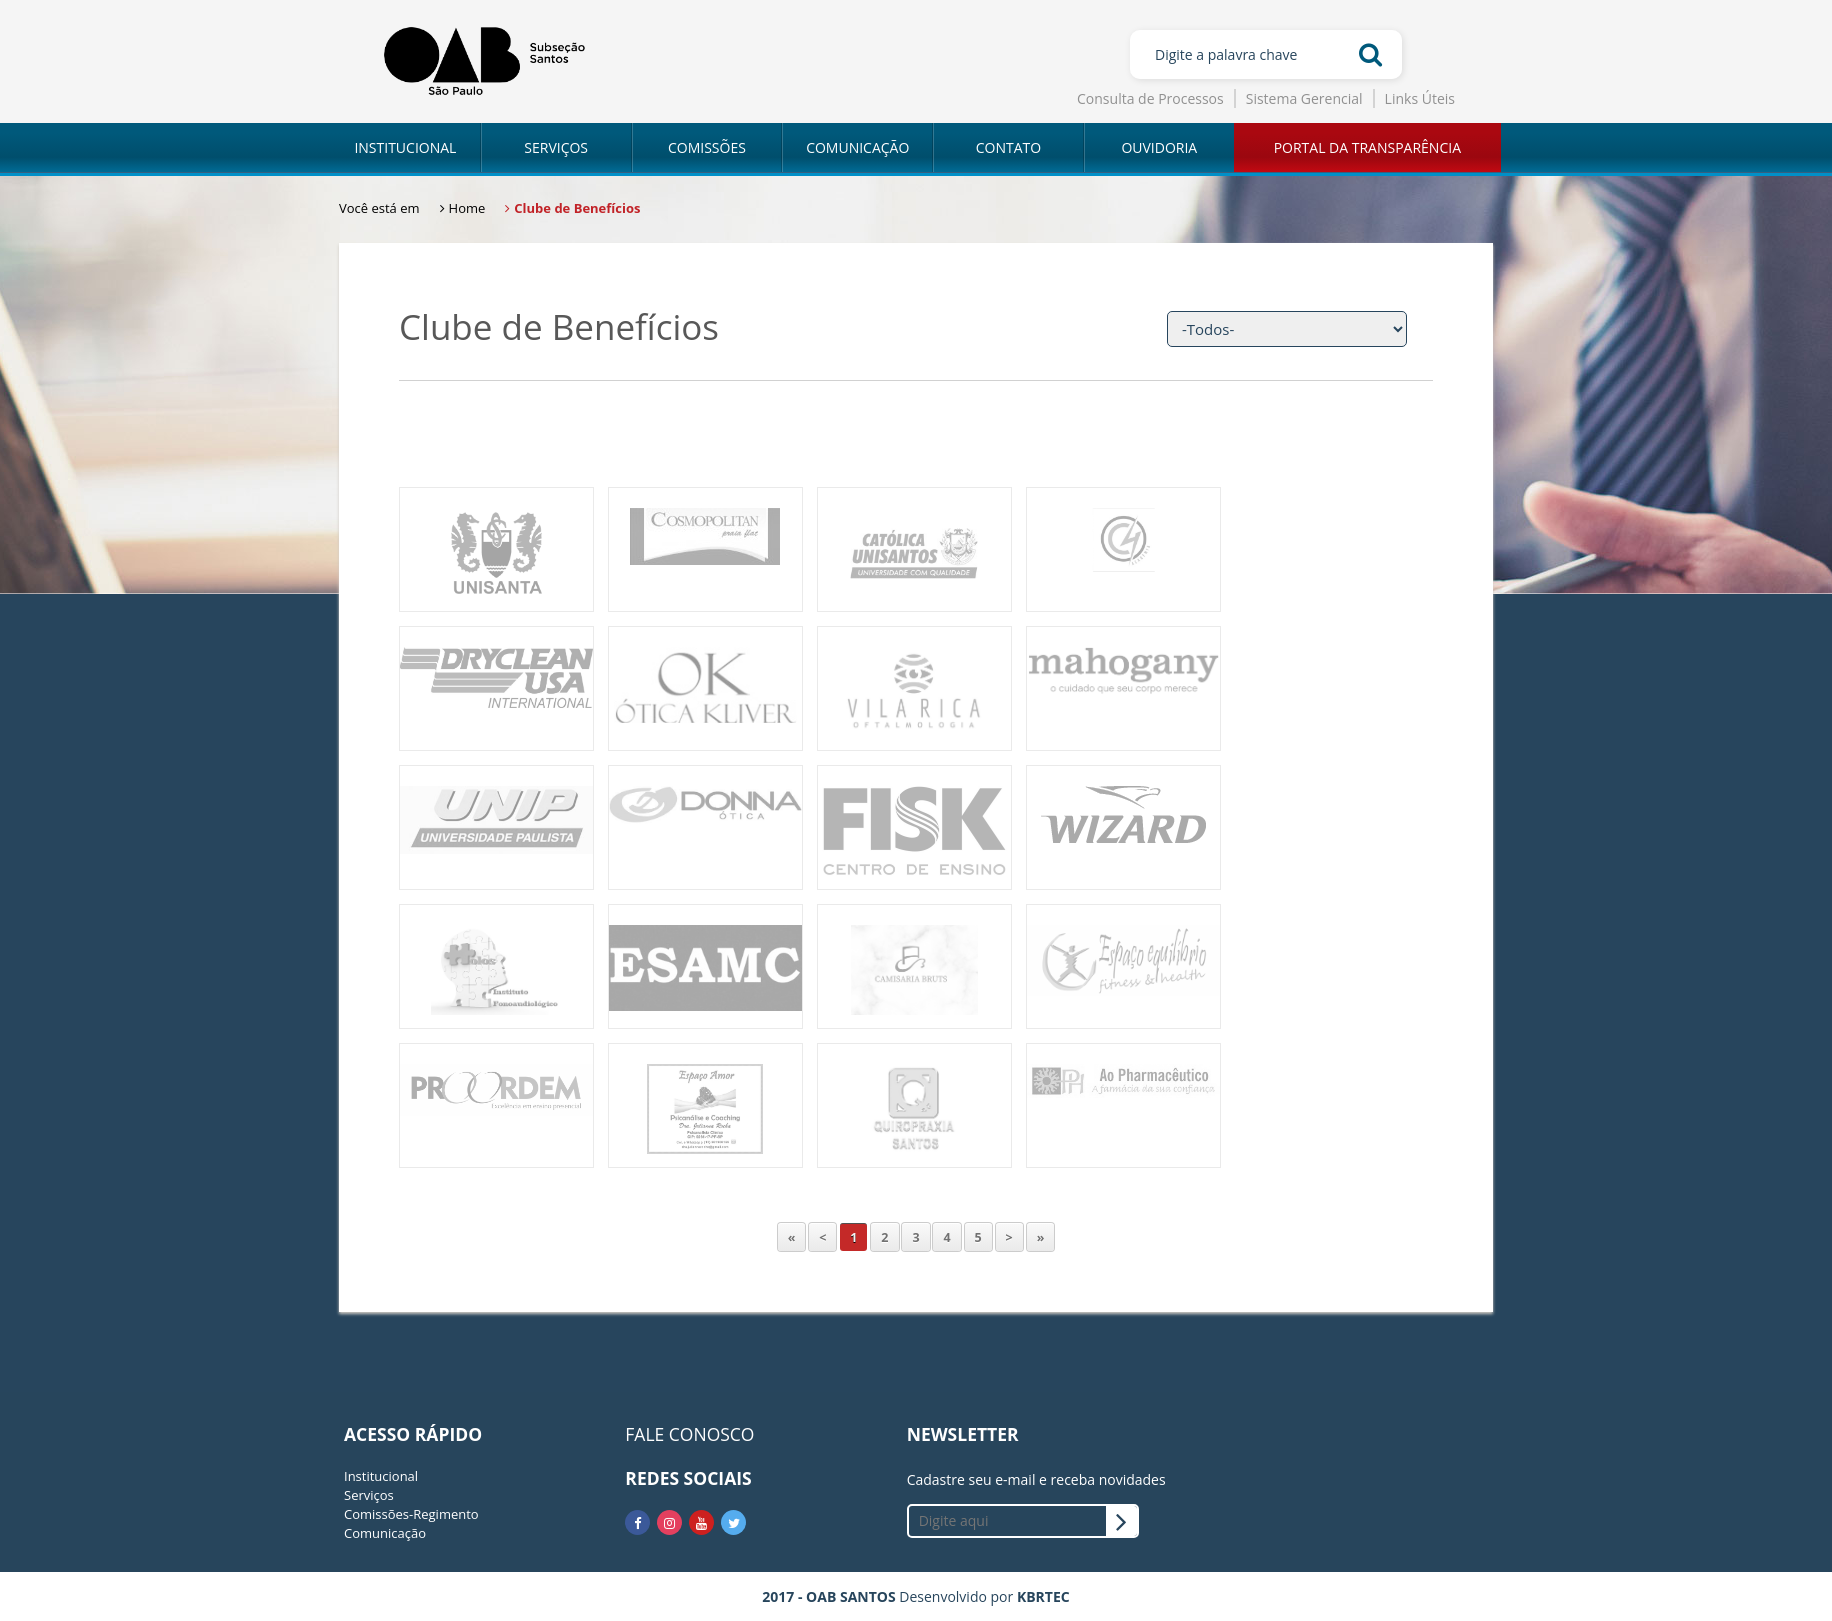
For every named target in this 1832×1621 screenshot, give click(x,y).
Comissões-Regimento (411, 1514)
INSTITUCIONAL (405, 147)
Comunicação (385, 1533)
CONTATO (1008, 147)
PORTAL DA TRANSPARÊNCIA (1367, 147)
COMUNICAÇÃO (857, 147)
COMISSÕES (707, 147)
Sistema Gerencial (1304, 98)
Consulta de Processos (1150, 98)
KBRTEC (1043, 1596)
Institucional (381, 1476)
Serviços (369, 1495)
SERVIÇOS (556, 147)
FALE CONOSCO (689, 1434)
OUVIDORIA (1159, 147)
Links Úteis (1420, 98)
